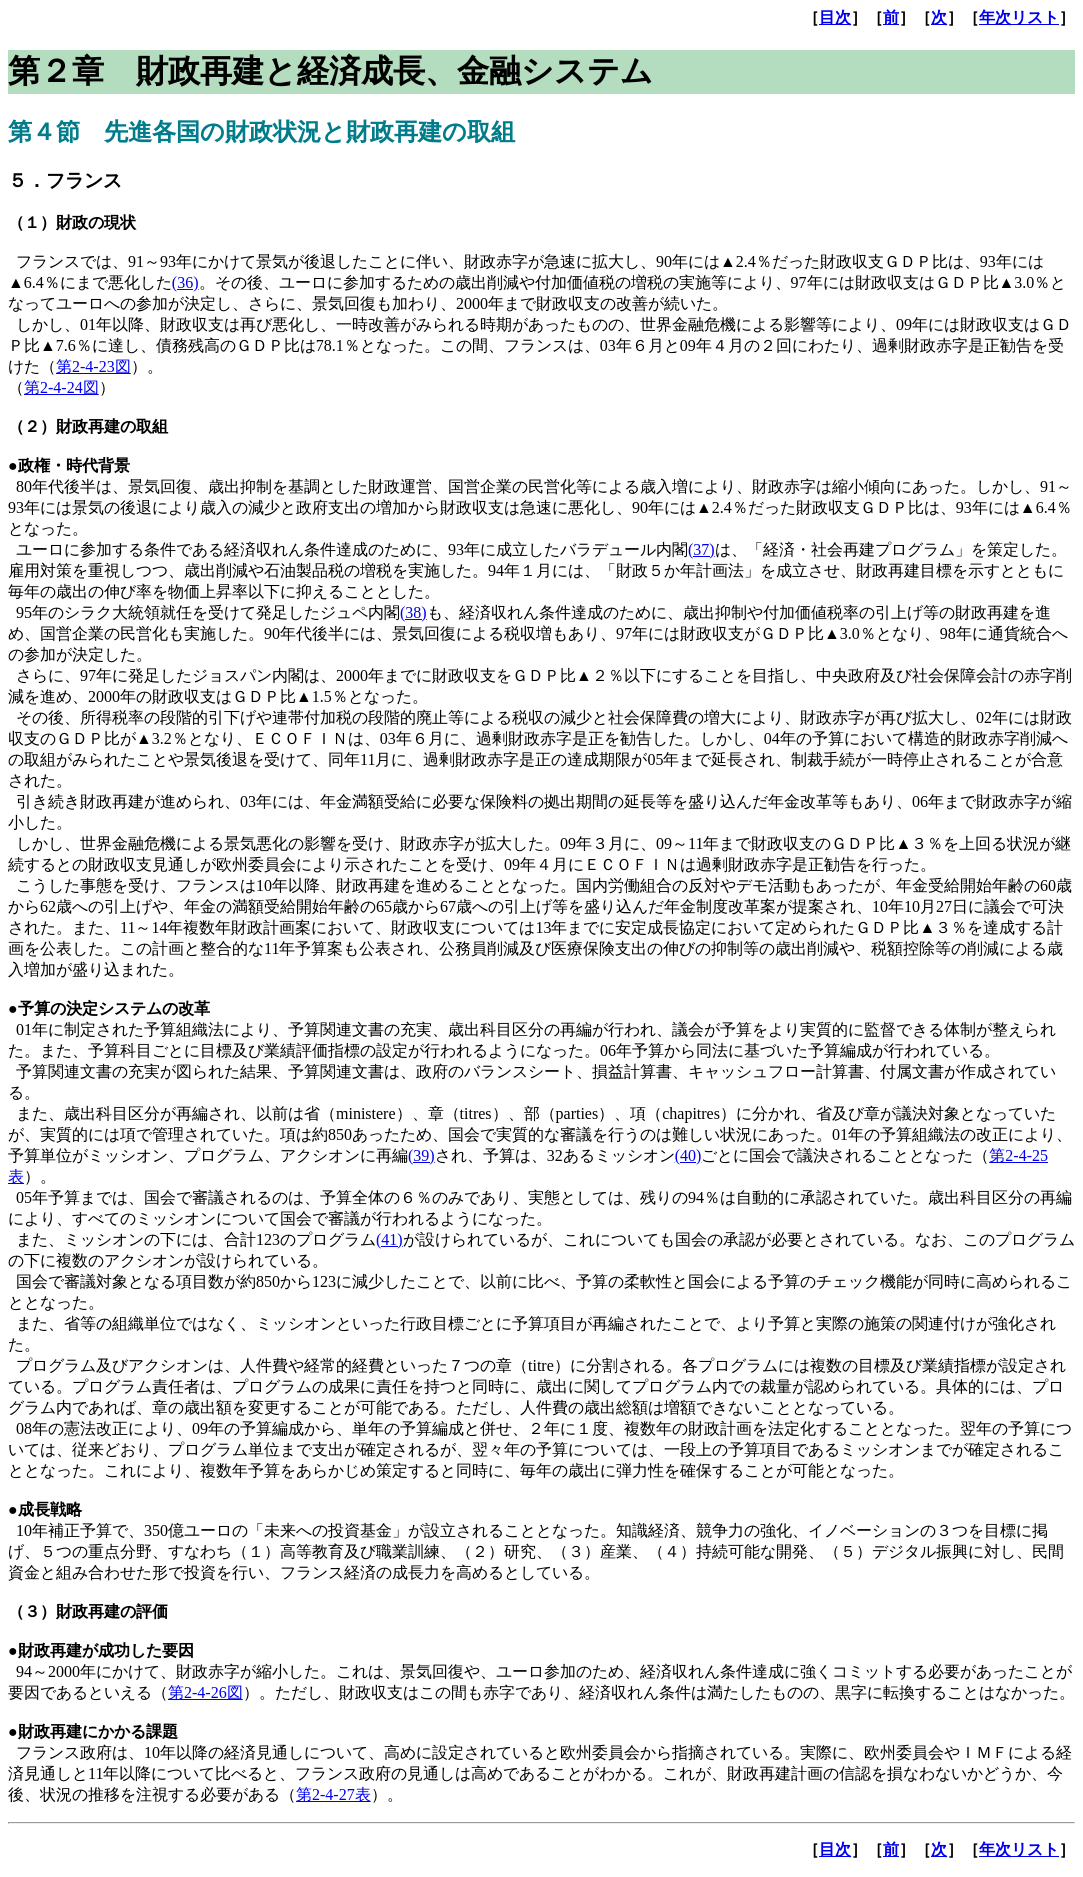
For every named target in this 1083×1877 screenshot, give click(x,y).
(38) (413, 612)
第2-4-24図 (61, 387)
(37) (701, 549)
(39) (421, 1155)
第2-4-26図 (205, 1692)
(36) (185, 282)
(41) (389, 1239)
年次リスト (1019, 17)
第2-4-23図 (93, 366)
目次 (835, 17)
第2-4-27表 (333, 1794)
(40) (688, 1155)
